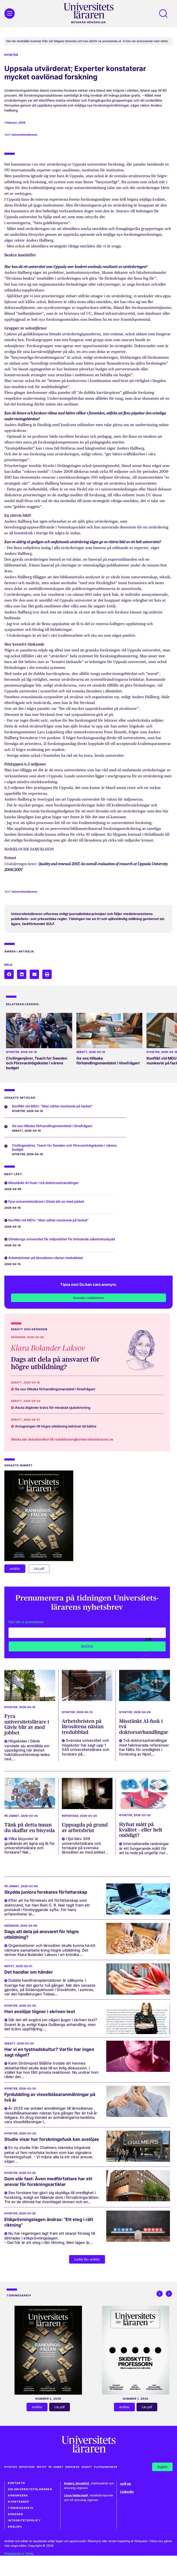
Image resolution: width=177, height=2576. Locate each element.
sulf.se (125, 2483)
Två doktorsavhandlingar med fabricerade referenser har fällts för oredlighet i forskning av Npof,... (144, 1747)
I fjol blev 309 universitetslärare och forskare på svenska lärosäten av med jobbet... (85, 1845)
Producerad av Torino (19, 2553)
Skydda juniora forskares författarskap (45, 1892)
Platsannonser (105, 2466)
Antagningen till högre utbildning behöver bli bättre (55, 1426)
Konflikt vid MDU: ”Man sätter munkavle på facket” (52, 1106)
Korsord (15, 2514)
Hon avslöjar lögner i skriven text (39, 2011)
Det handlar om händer (28, 1972)
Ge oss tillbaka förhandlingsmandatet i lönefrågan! (108, 1060)
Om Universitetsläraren (30, 2489)
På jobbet (11, 1815)
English (15, 2526)
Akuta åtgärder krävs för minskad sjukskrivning (52, 1407)
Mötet (9, 1966)
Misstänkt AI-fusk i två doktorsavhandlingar (43, 1183)
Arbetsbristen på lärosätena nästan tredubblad (45, 1258)
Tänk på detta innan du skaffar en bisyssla (29, 1827)
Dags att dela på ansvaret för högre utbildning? (55, 1362)
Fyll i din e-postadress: (26, 1622)
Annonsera (18, 2495)
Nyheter (11, 55)
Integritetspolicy (24, 2520)
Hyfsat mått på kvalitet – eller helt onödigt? (140, 1829)
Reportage (70, 1815)
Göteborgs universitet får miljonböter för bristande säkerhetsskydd (61, 1239)
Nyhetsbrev (18, 2501)
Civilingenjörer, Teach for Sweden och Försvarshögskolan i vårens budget (36, 1063)
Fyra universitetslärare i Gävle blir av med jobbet (46, 1201)
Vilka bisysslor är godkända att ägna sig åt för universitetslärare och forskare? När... (29, 1845)
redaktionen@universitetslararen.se (83, 1439)
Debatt (81, 1052)
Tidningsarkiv (20, 2508)
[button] (9, 974)
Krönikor (18, 1337)
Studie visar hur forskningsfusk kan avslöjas (51, 2139)
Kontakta (16, 2483)
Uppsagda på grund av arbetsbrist (85, 1827)
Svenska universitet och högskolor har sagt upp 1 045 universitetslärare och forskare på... (85, 1747)
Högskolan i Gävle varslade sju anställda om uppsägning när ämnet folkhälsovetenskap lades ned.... (27, 1750)
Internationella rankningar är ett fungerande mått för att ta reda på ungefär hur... (144, 1848)
